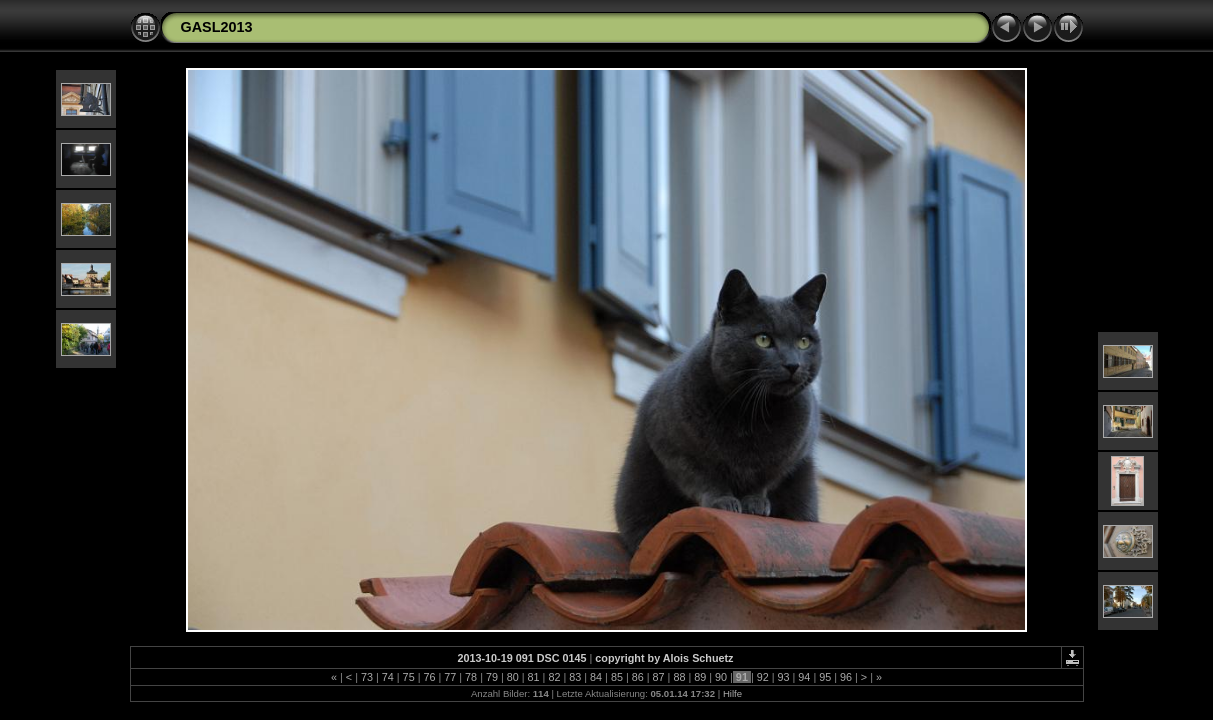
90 (721, 677)
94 (804, 677)
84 (596, 677)
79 (492, 677)
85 (617, 677)
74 (388, 677)
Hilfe (732, 693)
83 (575, 677)
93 (784, 677)
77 (450, 677)
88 (679, 677)
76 (429, 677)
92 (763, 677)
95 (825, 677)
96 (846, 677)
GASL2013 (217, 27)
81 (534, 677)
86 (638, 677)
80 (513, 677)
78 (471, 677)
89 (700, 677)
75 (409, 677)
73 (367, 677)
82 (554, 677)
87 (659, 677)
